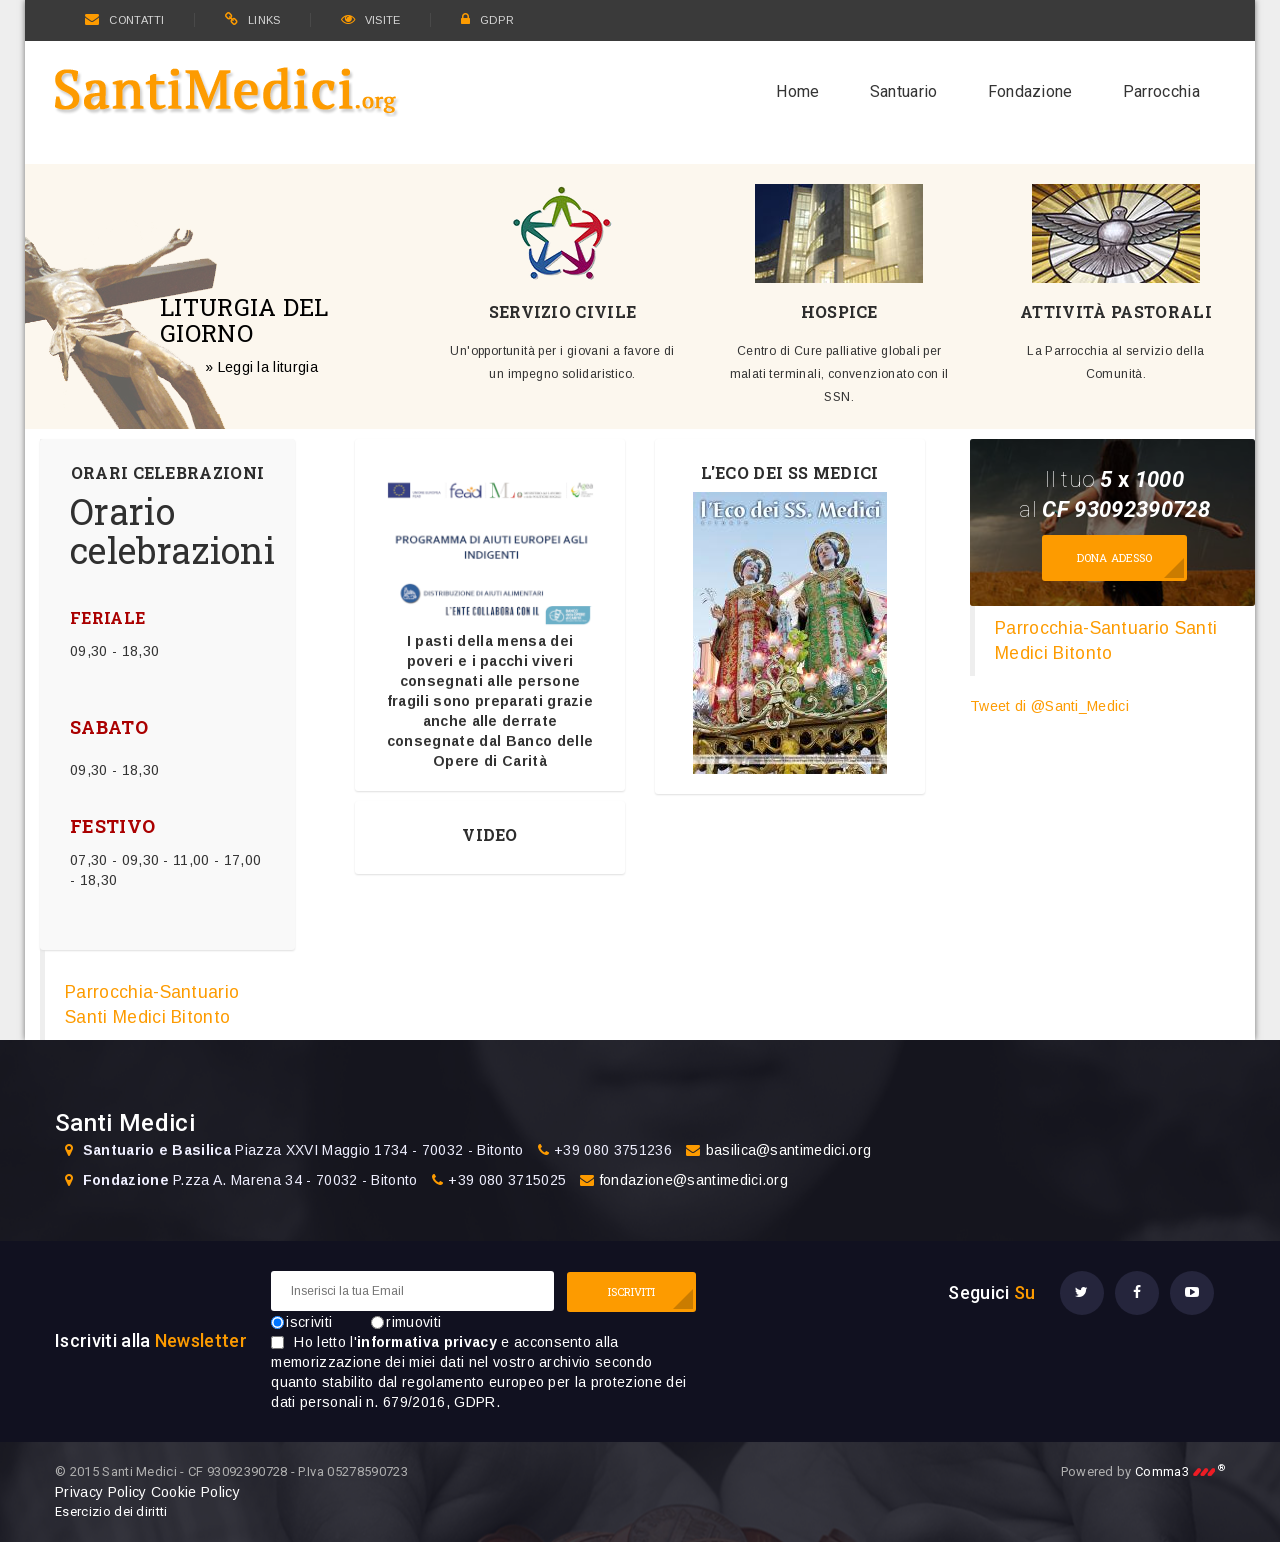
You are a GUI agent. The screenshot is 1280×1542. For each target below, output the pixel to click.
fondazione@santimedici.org (694, 1180)
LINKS (253, 20)
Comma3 (1180, 1471)
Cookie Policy (195, 1492)
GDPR (488, 20)
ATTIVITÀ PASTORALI (1116, 312)
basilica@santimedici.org (789, 1150)
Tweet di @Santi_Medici (1049, 706)
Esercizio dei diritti (111, 1511)
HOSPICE (839, 312)
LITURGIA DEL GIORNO (244, 319)
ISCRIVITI (632, 1291)
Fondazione (1030, 91)
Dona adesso (1114, 557)
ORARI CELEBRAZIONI (168, 473)
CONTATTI (125, 20)
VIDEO (490, 835)
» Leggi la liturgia (261, 366)
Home (797, 91)
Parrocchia (1161, 91)
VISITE (371, 20)
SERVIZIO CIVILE (563, 312)
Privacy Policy (100, 1492)
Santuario (904, 91)
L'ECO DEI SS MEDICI (789, 473)
